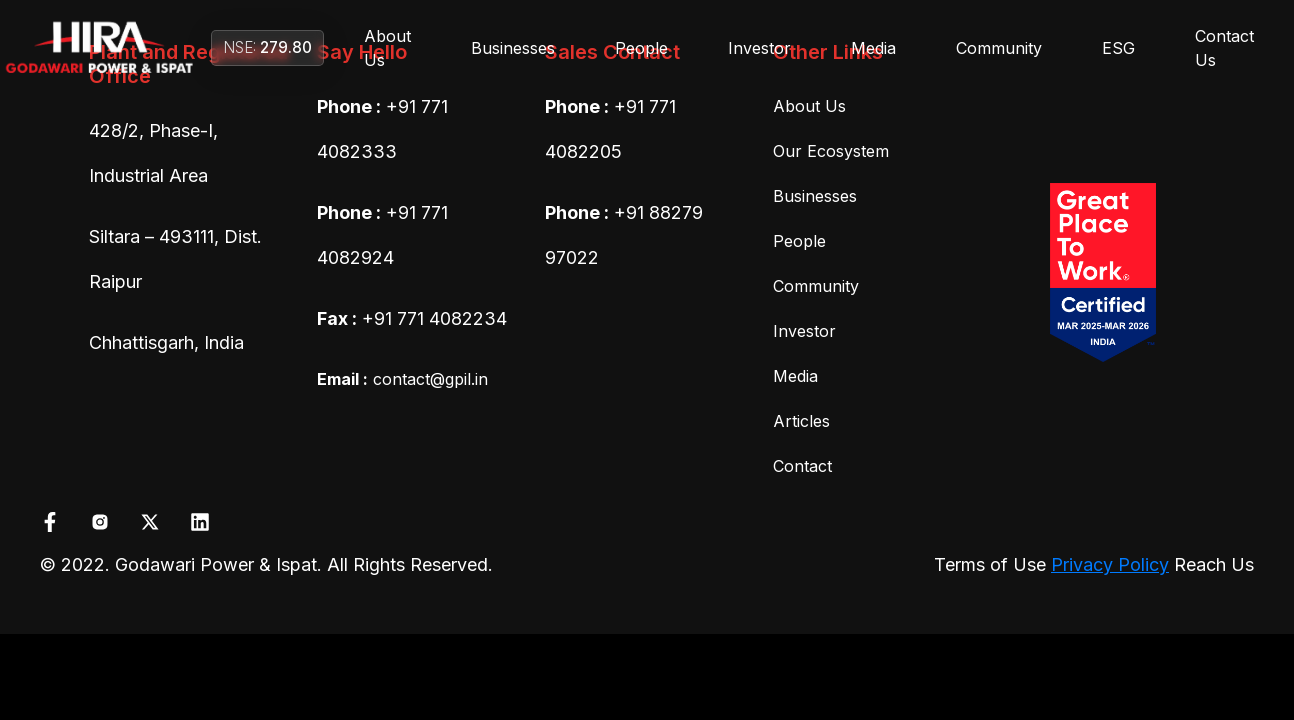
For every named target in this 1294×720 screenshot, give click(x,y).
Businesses (513, 48)
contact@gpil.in (402, 379)
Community (999, 48)
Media (873, 48)
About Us (387, 48)
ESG (1118, 48)
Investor (759, 48)
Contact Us (1224, 48)
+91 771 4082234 (434, 318)
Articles (801, 421)
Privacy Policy (1110, 564)
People (641, 48)
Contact (802, 466)
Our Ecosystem (831, 151)
